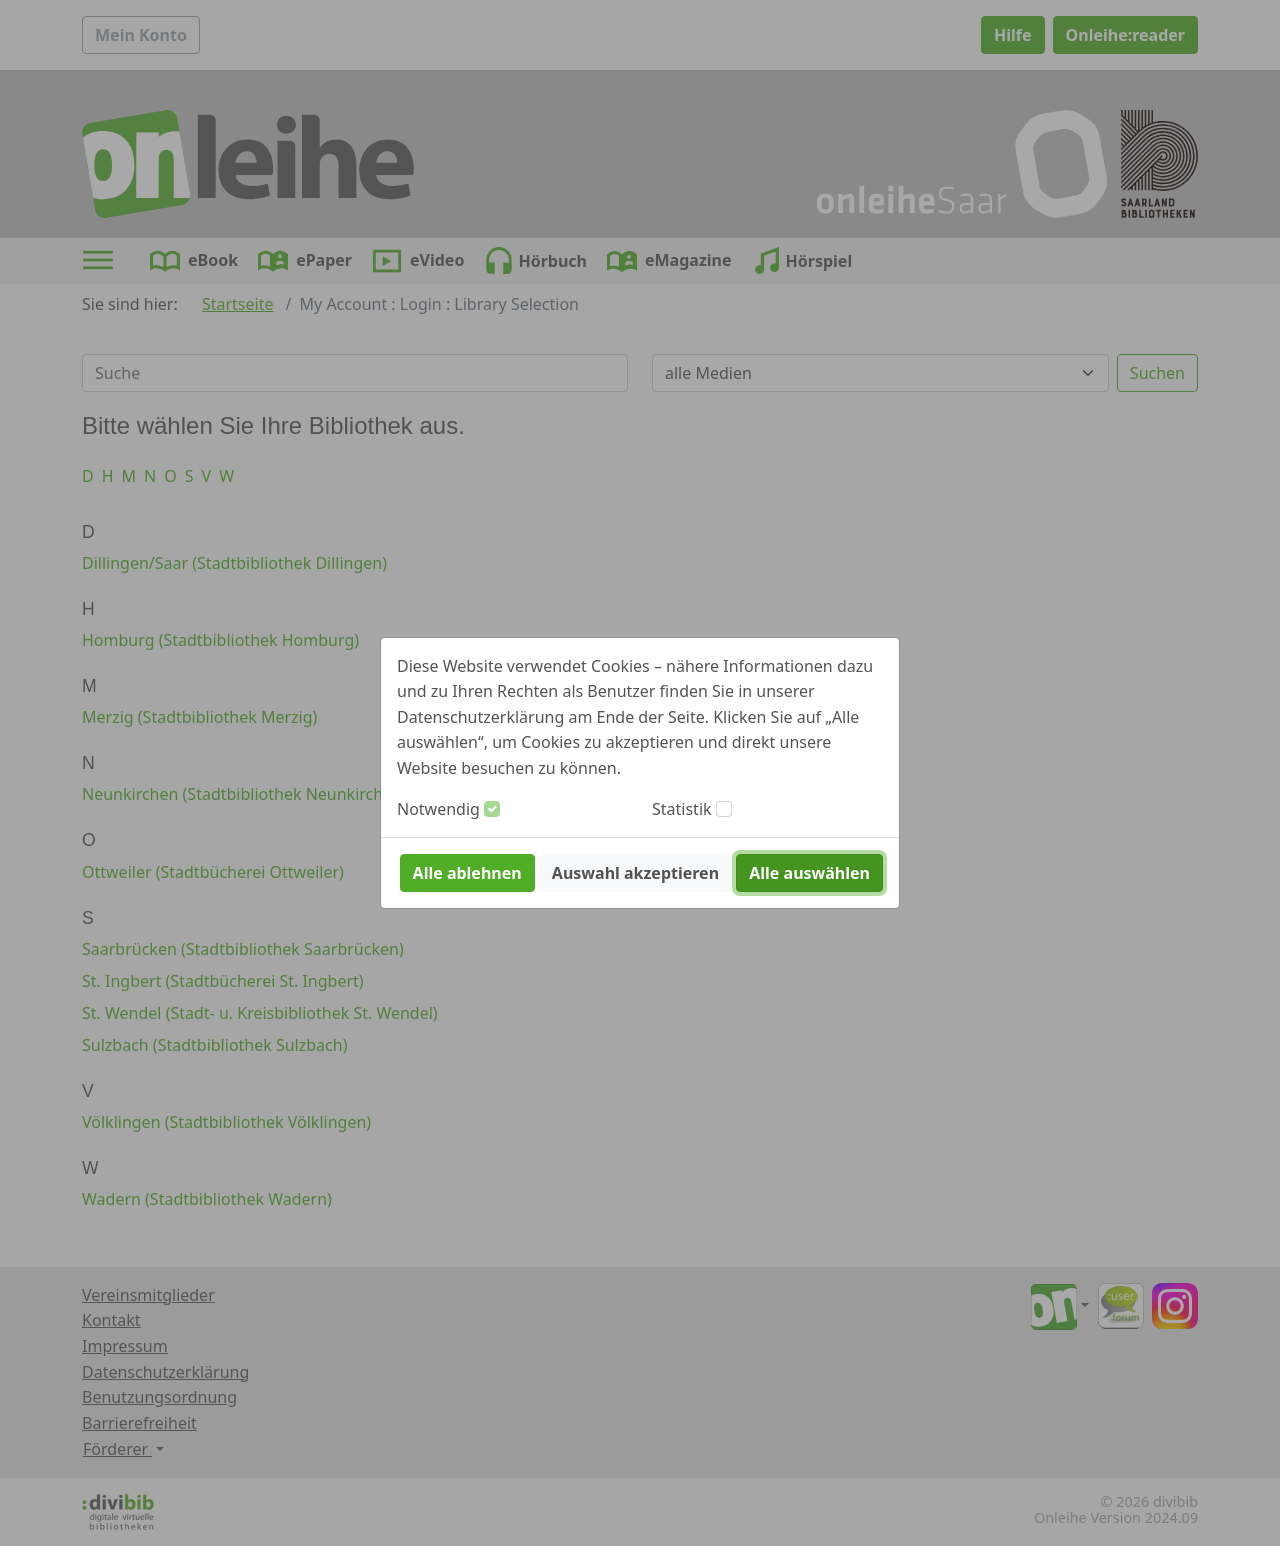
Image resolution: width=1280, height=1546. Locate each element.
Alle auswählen (809, 873)
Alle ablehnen (467, 873)
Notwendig (438, 809)
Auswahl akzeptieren (635, 873)
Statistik (682, 809)
